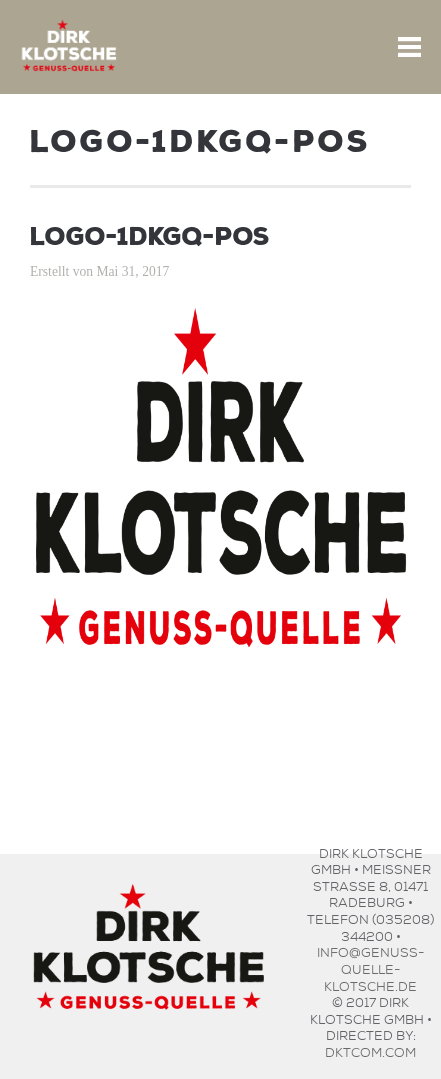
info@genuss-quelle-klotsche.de (371, 967)
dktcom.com (370, 1050)
